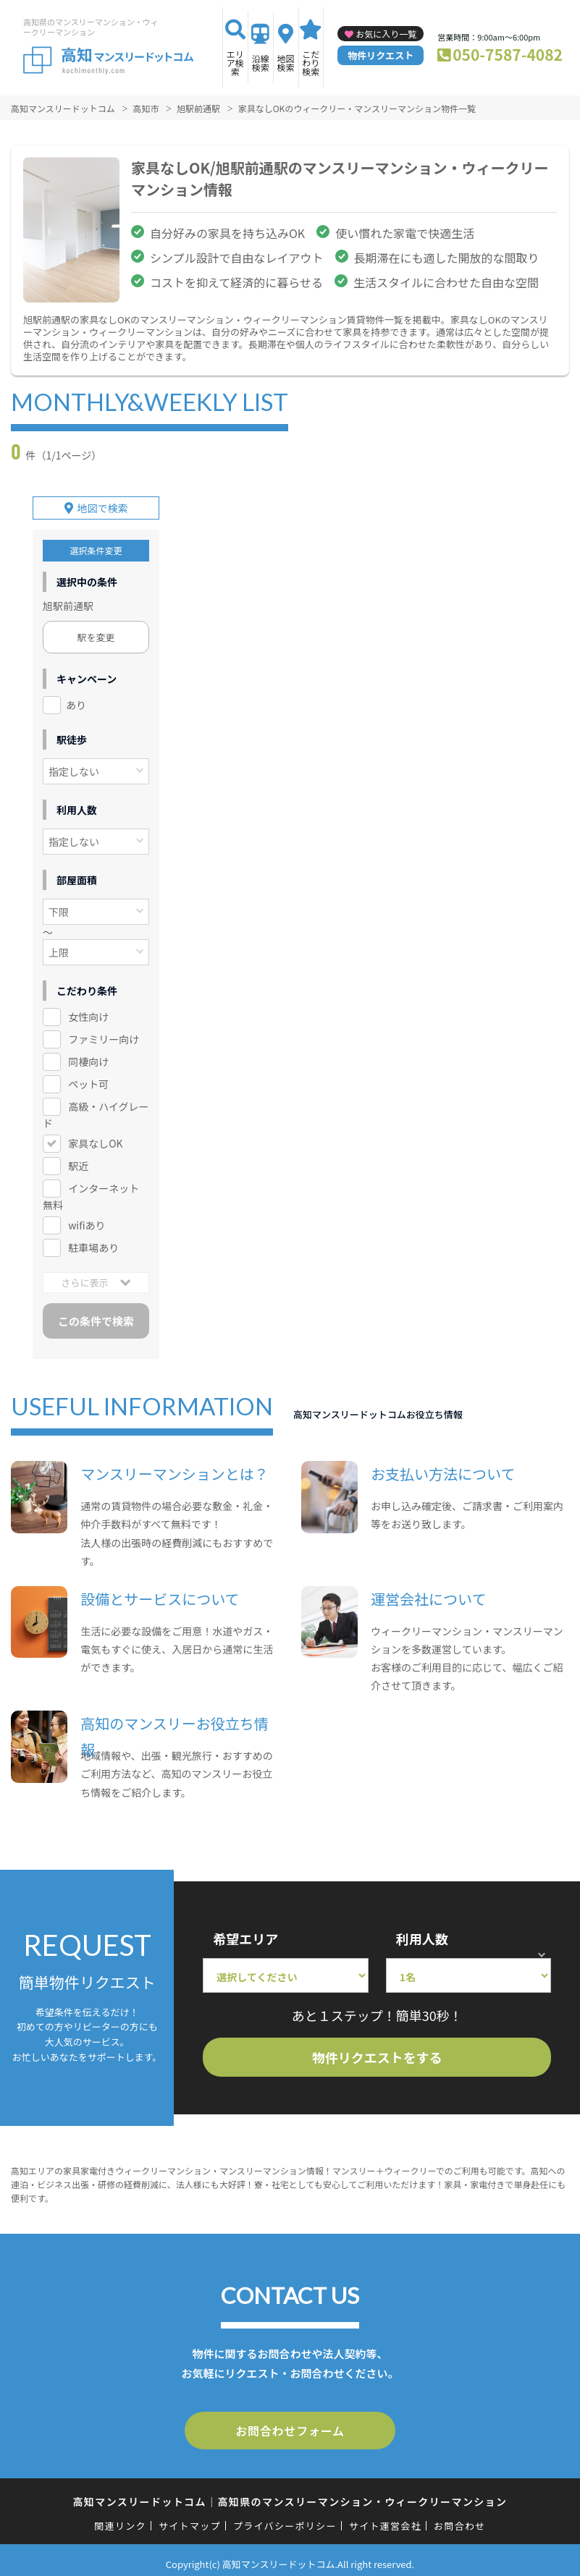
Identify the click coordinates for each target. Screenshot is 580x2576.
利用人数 (422, 1933)
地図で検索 (102, 503)
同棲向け (88, 1056)
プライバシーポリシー (285, 2518)
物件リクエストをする (377, 2052)
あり (76, 700)
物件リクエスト (380, 55)
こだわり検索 (310, 62)
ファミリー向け (103, 1034)
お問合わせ (460, 2518)
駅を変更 (96, 633)
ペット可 (88, 1079)
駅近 (78, 1160)
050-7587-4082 (508, 54)
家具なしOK (95, 1138)
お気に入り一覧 (386, 33)
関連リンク (120, 2518)
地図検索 (286, 62)
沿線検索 (260, 62)
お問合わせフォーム (290, 2425)
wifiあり (86, 1220)
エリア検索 (235, 62)
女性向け (88, 1012)
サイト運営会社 (385, 2518)
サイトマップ (190, 2518)
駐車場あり (93, 1242)
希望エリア (245, 1933)
